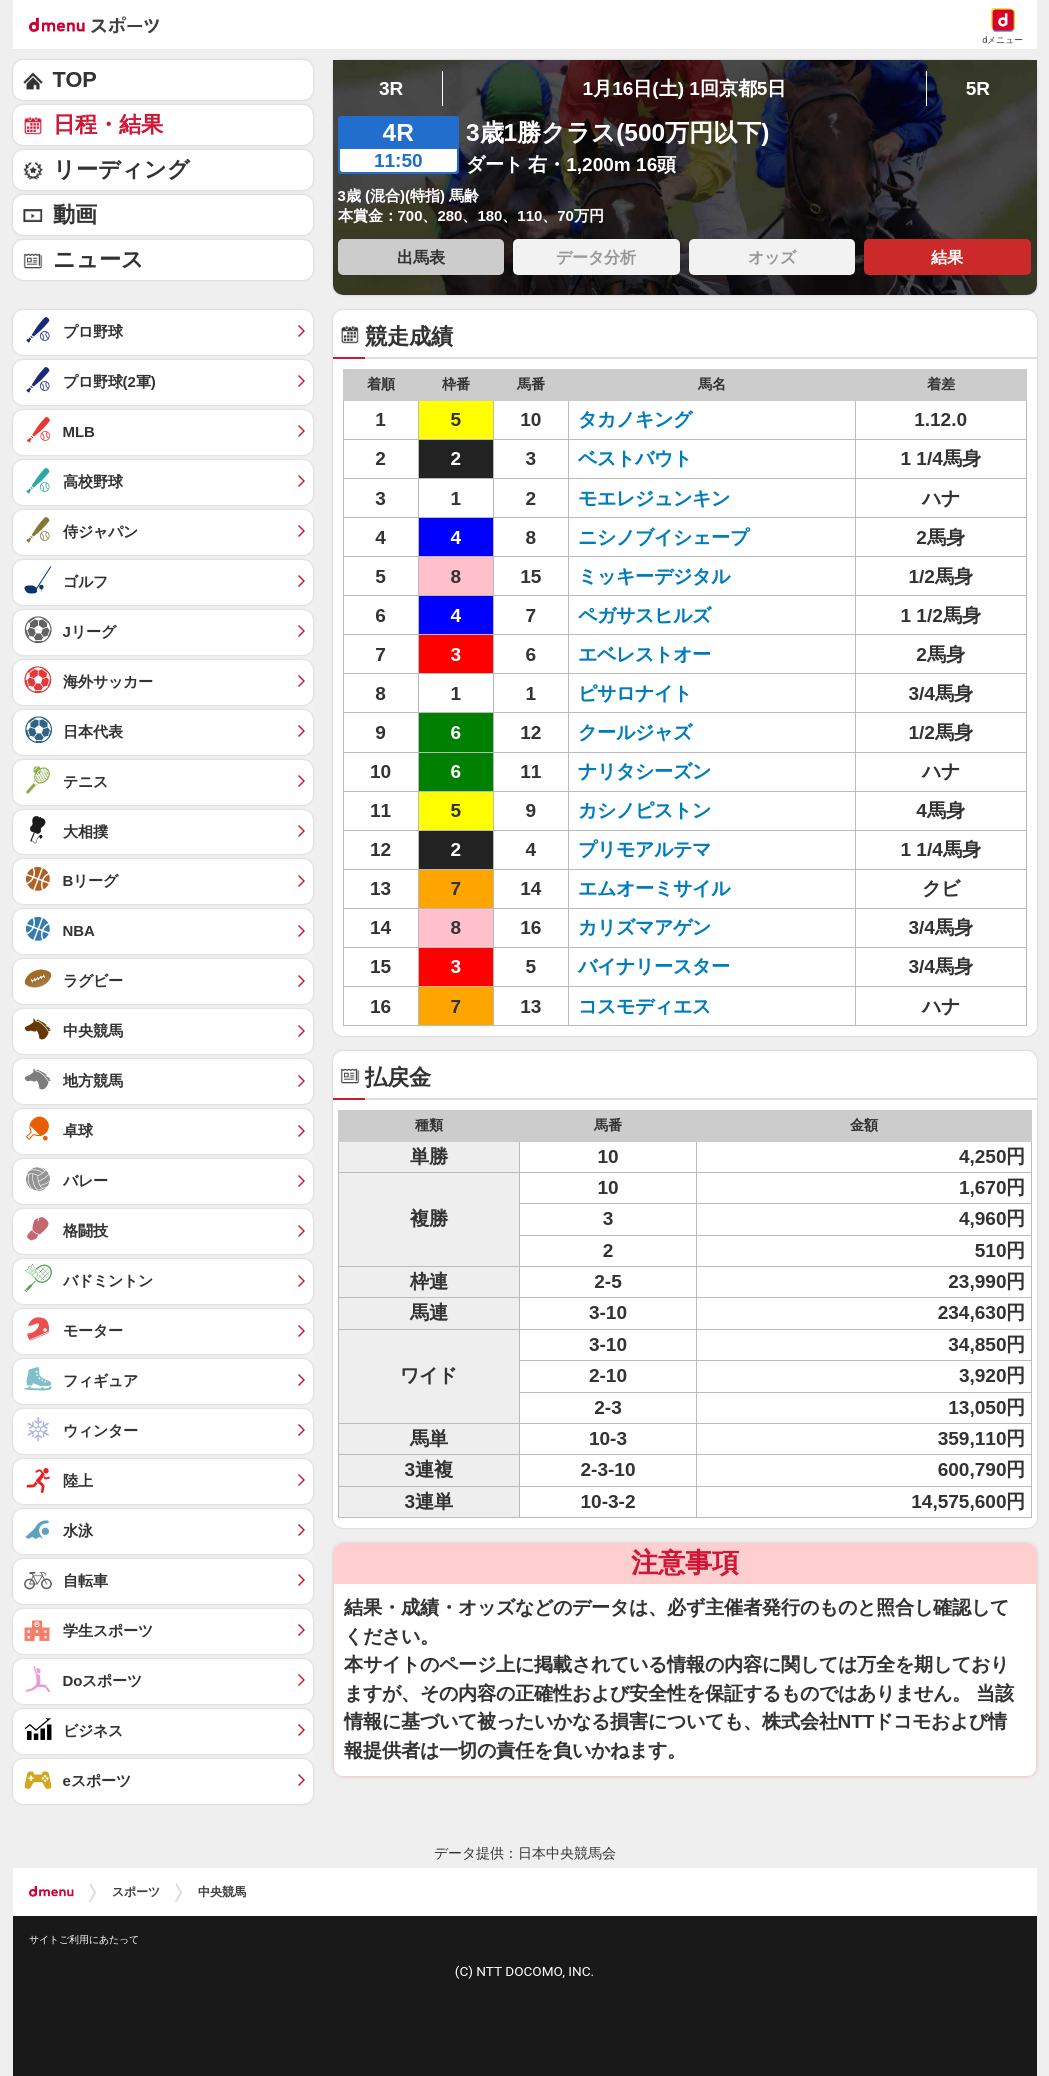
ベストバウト (635, 458)
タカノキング (635, 419)
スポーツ (136, 1892)
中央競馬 (222, 1892)
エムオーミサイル (654, 888)
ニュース (98, 259)
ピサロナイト (635, 693)
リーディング (121, 169)
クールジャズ (635, 732)
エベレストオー (644, 654)
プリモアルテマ (644, 849)
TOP (75, 79)
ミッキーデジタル (654, 576)
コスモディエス (644, 1006)
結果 (947, 257)
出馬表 (421, 257)
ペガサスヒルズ (644, 615)
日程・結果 (108, 124)
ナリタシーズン (644, 771)
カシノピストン (644, 810)
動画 (75, 214)
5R (978, 88)
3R (391, 88)
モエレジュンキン (654, 498)
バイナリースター (654, 966)
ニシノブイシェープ (663, 537)
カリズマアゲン (644, 927)
